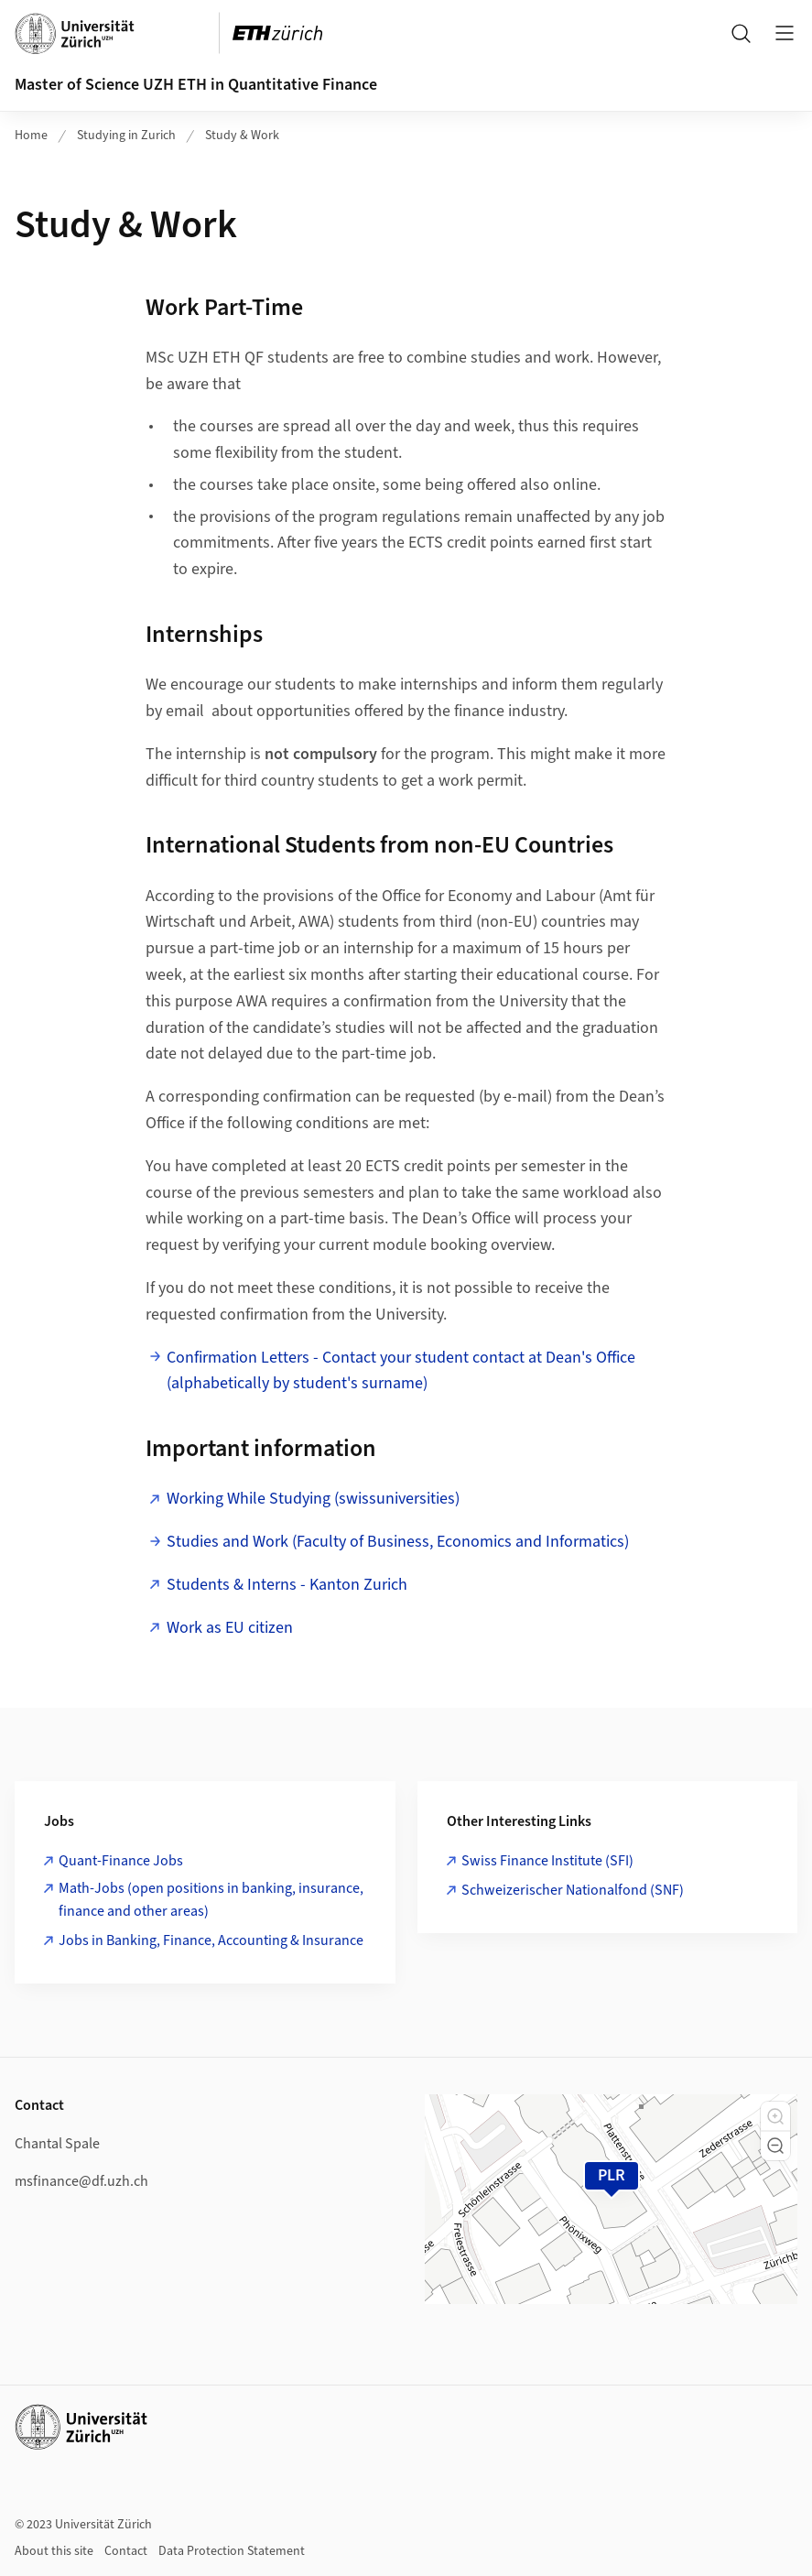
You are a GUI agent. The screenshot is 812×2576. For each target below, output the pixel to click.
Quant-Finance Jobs (121, 1861)
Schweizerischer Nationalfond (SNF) (572, 1890)
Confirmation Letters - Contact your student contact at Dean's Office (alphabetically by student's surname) (401, 1371)
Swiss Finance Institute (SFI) (547, 1861)
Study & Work (242, 135)
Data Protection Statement (231, 2551)
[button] (775, 2116)
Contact (125, 2551)
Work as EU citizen (230, 1627)
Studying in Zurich (126, 135)
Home (31, 135)
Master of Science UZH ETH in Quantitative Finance (196, 84)
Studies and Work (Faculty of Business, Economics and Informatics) (398, 1541)
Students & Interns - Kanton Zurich (287, 1584)
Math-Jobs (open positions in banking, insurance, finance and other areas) (211, 1900)
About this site (54, 2551)
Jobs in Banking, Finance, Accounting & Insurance (211, 1940)
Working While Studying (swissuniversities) (313, 1498)
